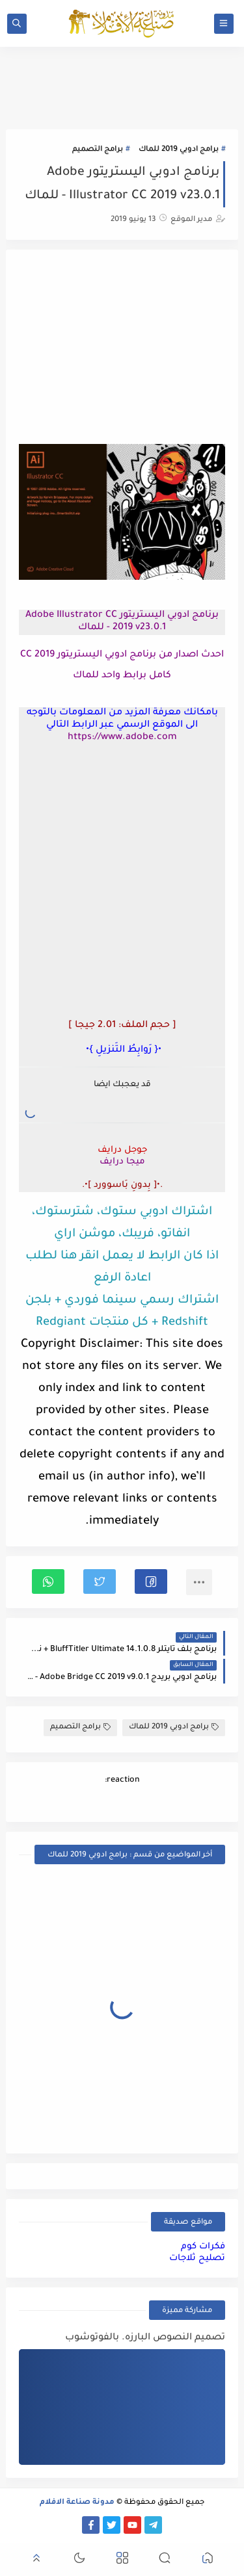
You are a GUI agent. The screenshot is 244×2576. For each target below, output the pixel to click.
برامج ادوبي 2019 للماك (179, 150)
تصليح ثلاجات (197, 2258)
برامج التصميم (97, 150)
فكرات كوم (203, 2247)
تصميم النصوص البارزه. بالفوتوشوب (145, 2338)
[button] (151, 1581)
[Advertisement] (122, 348)
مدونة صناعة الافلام (77, 2503)
